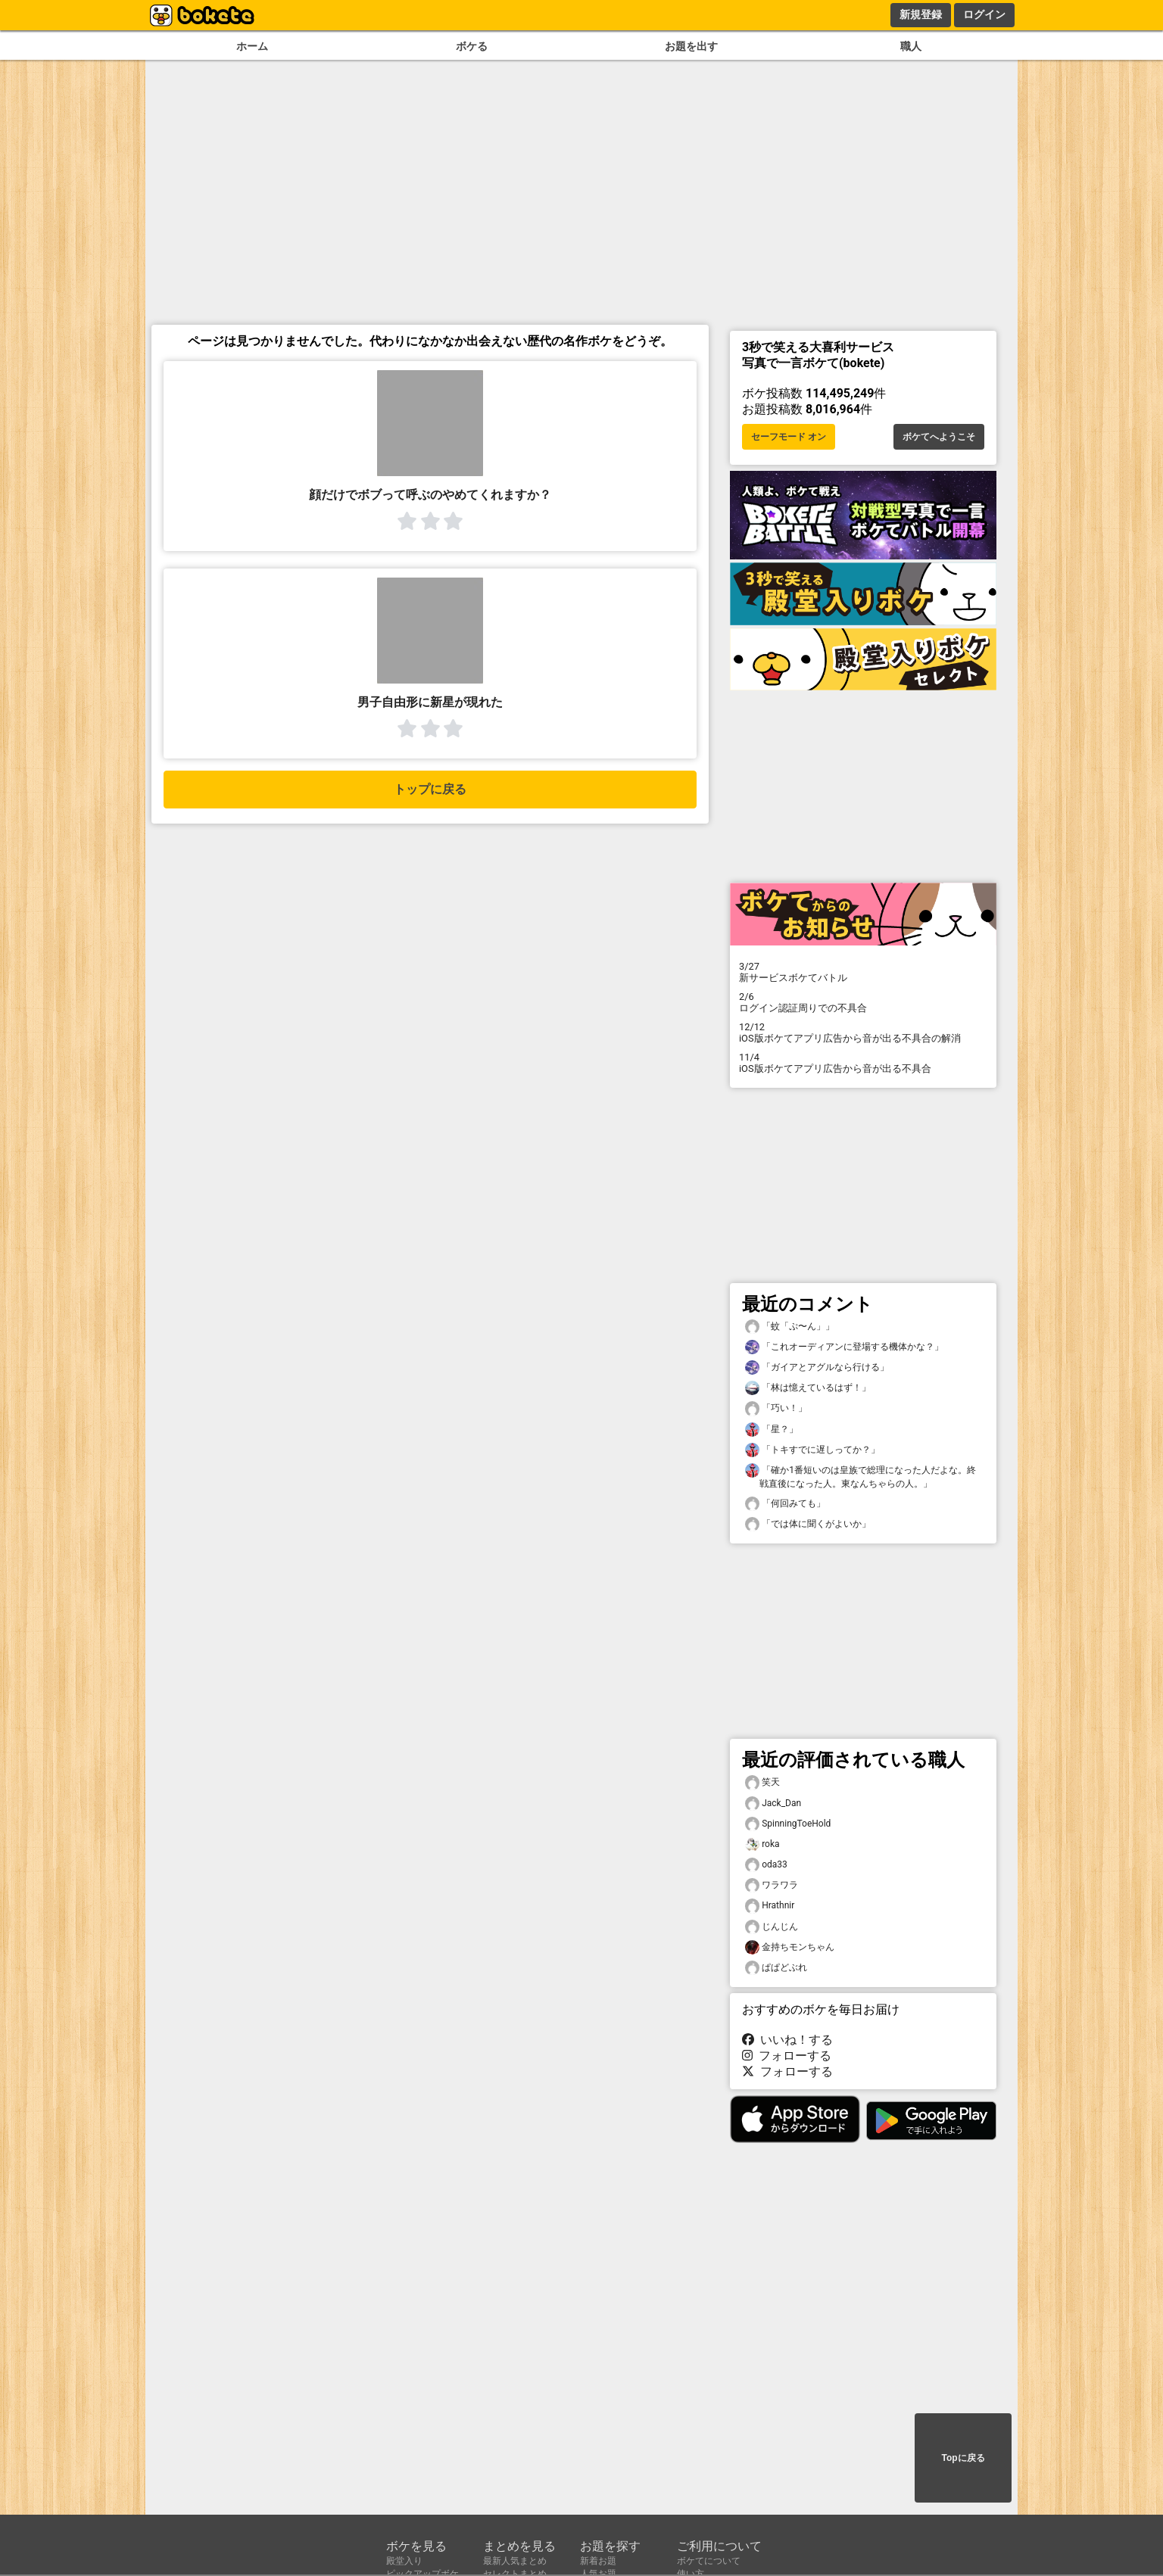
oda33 (766, 1865)
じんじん (771, 1927)
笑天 (762, 1782)
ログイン (984, 14)
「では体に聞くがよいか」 (808, 1524)
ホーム (252, 46)
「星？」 (771, 1429)
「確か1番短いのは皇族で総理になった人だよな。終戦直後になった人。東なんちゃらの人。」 (860, 1476)
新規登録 (921, 14)
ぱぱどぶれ (776, 1968)
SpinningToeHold (788, 1824)
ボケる (472, 46)
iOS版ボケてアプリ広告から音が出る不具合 (863, 1062)
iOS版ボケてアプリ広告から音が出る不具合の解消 (863, 1032)
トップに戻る (430, 789)
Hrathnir (769, 1906)
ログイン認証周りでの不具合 (863, 1002)
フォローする (786, 2055)
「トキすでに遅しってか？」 (812, 1450)
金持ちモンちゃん (789, 1947)
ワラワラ (771, 1885)
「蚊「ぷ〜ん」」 (789, 1326)
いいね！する (787, 2039)
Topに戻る (962, 2458)
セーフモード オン (788, 436)
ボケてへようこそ (939, 436)
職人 (910, 46)
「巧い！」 (776, 1408)
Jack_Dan (773, 1803)
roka (762, 1844)
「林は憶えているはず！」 (808, 1388)
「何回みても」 (785, 1504)
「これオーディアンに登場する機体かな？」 (844, 1347)
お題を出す (691, 46)
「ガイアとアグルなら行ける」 (817, 1367)
